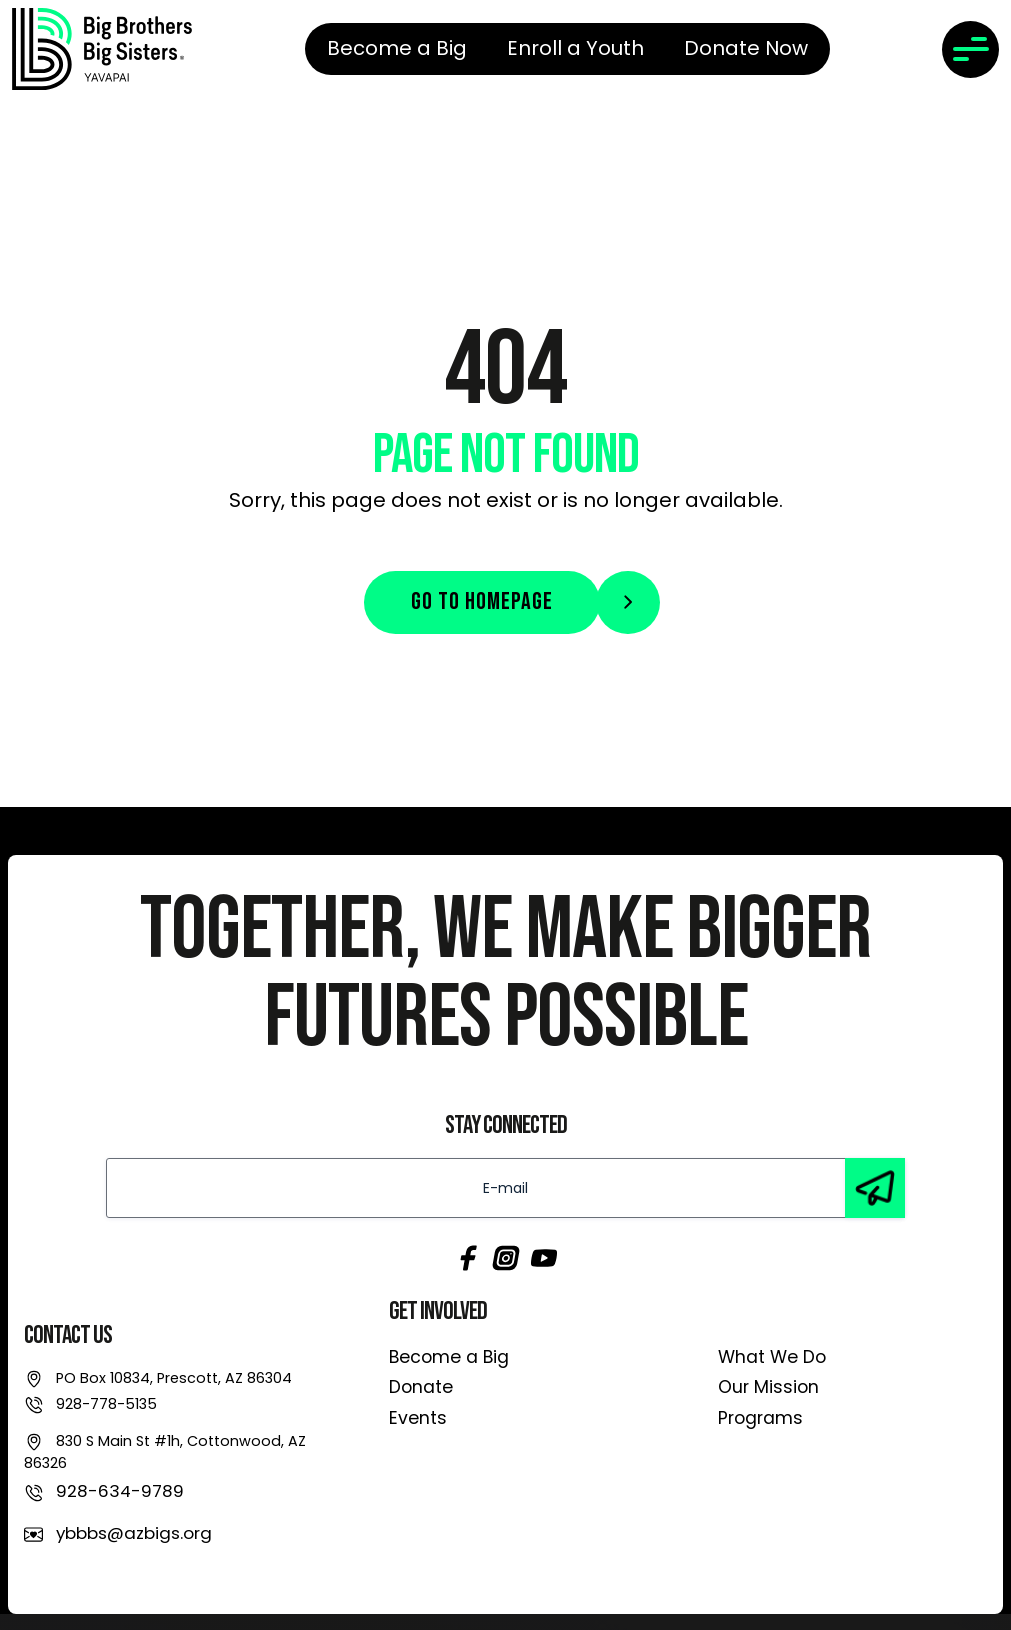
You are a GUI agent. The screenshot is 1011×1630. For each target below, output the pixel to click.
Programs (760, 1418)
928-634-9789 (120, 1491)
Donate (421, 1387)
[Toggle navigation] (970, 49)
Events (418, 1418)
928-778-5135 (106, 1404)
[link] (102, 49)
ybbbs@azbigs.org (134, 1533)
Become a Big (449, 1357)
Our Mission (768, 1387)
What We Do (772, 1357)
